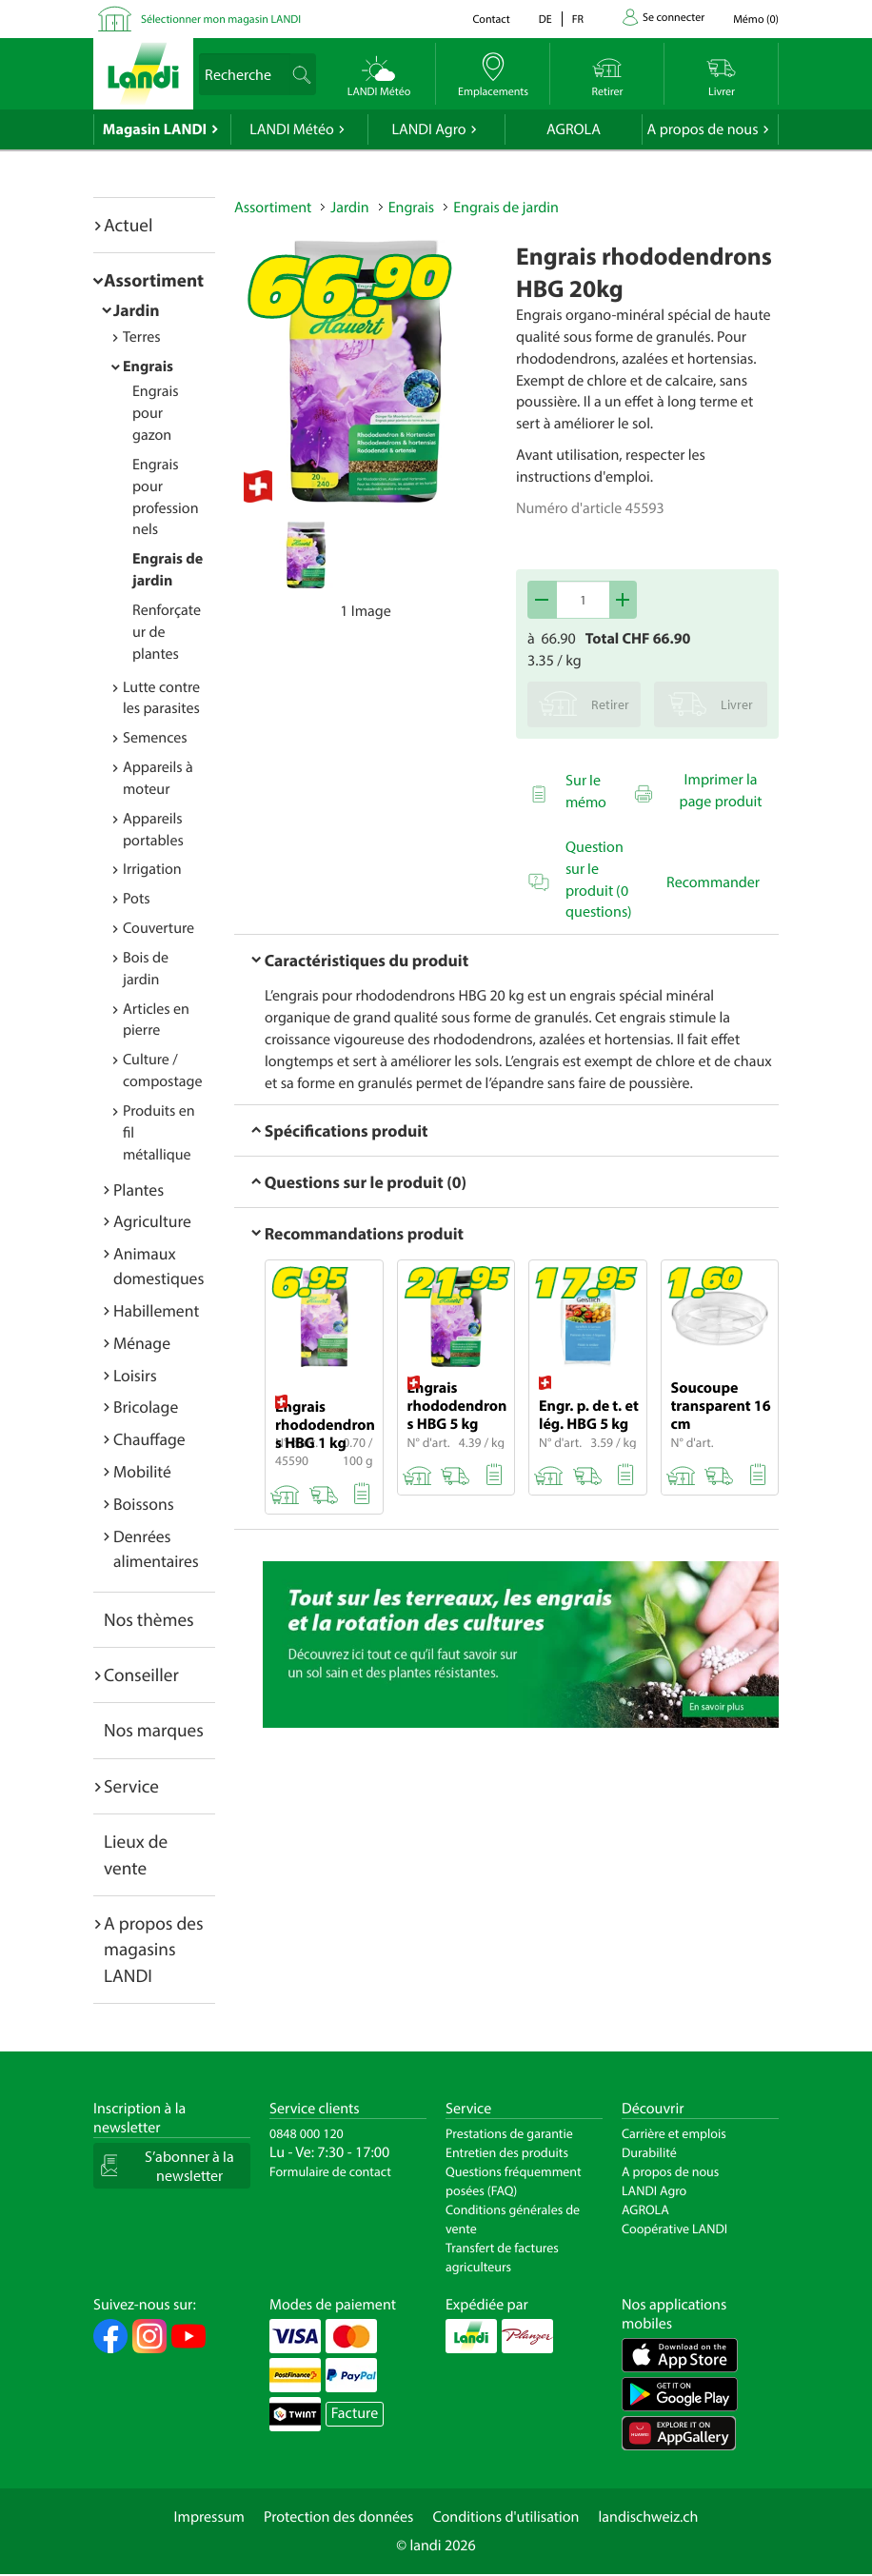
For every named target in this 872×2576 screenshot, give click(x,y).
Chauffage (149, 1439)
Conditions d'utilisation (505, 2516)
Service (131, 1785)
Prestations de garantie (509, 2133)
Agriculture (152, 1221)
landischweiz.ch (649, 2516)
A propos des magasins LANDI (154, 1949)
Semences (155, 737)
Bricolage (145, 1406)
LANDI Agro (428, 129)
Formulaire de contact (330, 2171)
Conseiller (141, 1674)
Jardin (136, 310)
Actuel (128, 224)
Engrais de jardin (506, 207)
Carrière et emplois (674, 2133)
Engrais (148, 366)
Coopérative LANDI (674, 2228)
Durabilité (649, 2152)
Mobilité (142, 1471)
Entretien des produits (507, 2152)
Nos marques (154, 1729)
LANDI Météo (291, 129)
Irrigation (152, 869)
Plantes (138, 1189)
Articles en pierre (156, 1020)
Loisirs (135, 1375)
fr (578, 19)
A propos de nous (702, 129)
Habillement (156, 1310)
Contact (490, 19)
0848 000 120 (306, 2133)
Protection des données (339, 2516)
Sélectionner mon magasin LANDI (221, 19)
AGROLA (573, 129)
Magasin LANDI (155, 129)
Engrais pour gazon (155, 413)
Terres (142, 337)
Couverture (158, 928)
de (545, 19)
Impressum (209, 2516)
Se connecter (673, 17)
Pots (136, 898)
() (756, 19)
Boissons (143, 1504)
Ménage (141, 1343)
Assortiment (154, 279)
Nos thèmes (149, 1619)
